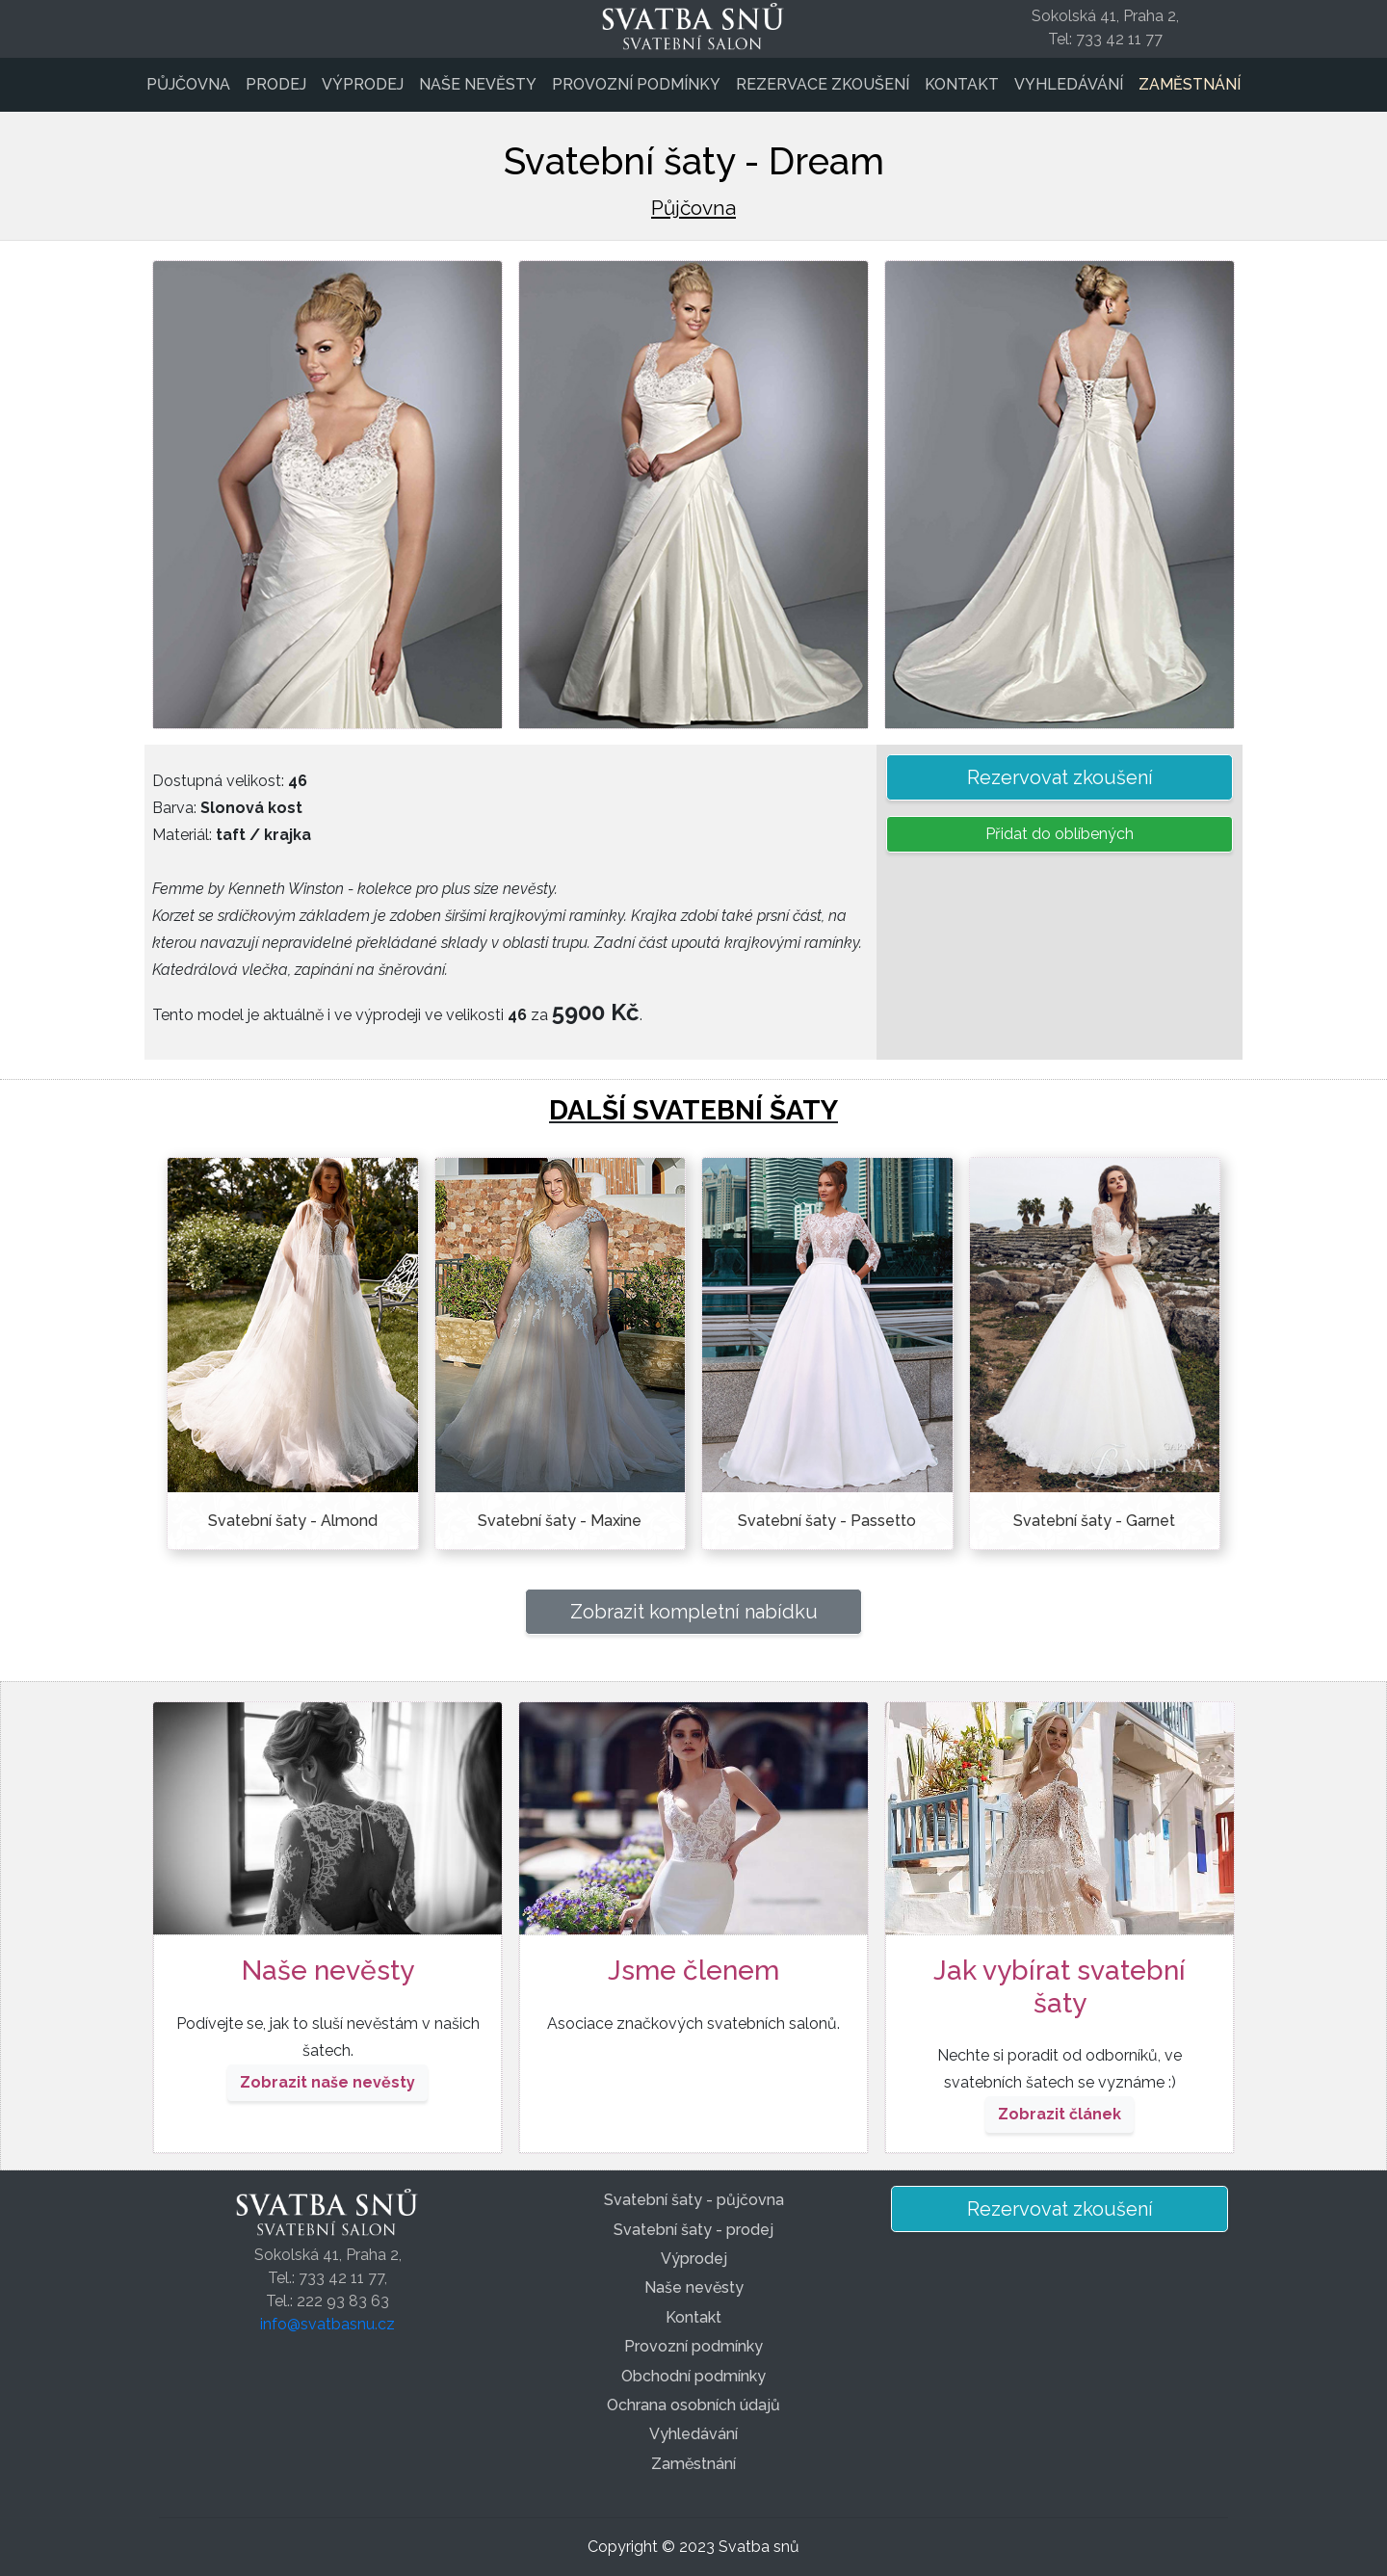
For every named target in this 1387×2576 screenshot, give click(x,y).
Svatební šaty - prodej (693, 2230)
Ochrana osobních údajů (693, 2405)
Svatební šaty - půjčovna (694, 2200)
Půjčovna (188, 84)
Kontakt (962, 84)
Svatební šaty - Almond (293, 1520)
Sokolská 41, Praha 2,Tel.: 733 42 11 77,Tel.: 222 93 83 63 (328, 2278)
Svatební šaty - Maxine (559, 1520)
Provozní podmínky (636, 84)
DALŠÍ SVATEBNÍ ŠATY (693, 1110)
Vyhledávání (1068, 84)
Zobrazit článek (1059, 2114)
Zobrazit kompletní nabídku (694, 1611)
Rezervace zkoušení (822, 84)
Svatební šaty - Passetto (827, 1520)
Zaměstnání (1189, 84)
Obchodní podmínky (693, 2376)
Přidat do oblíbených (1059, 834)
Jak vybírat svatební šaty (1059, 1987)
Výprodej (363, 84)
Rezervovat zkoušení (1060, 777)
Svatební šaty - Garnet (1094, 1520)
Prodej (276, 84)
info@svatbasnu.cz (327, 2324)
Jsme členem (693, 1970)
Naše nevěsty (477, 84)
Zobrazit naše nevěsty (327, 2082)
